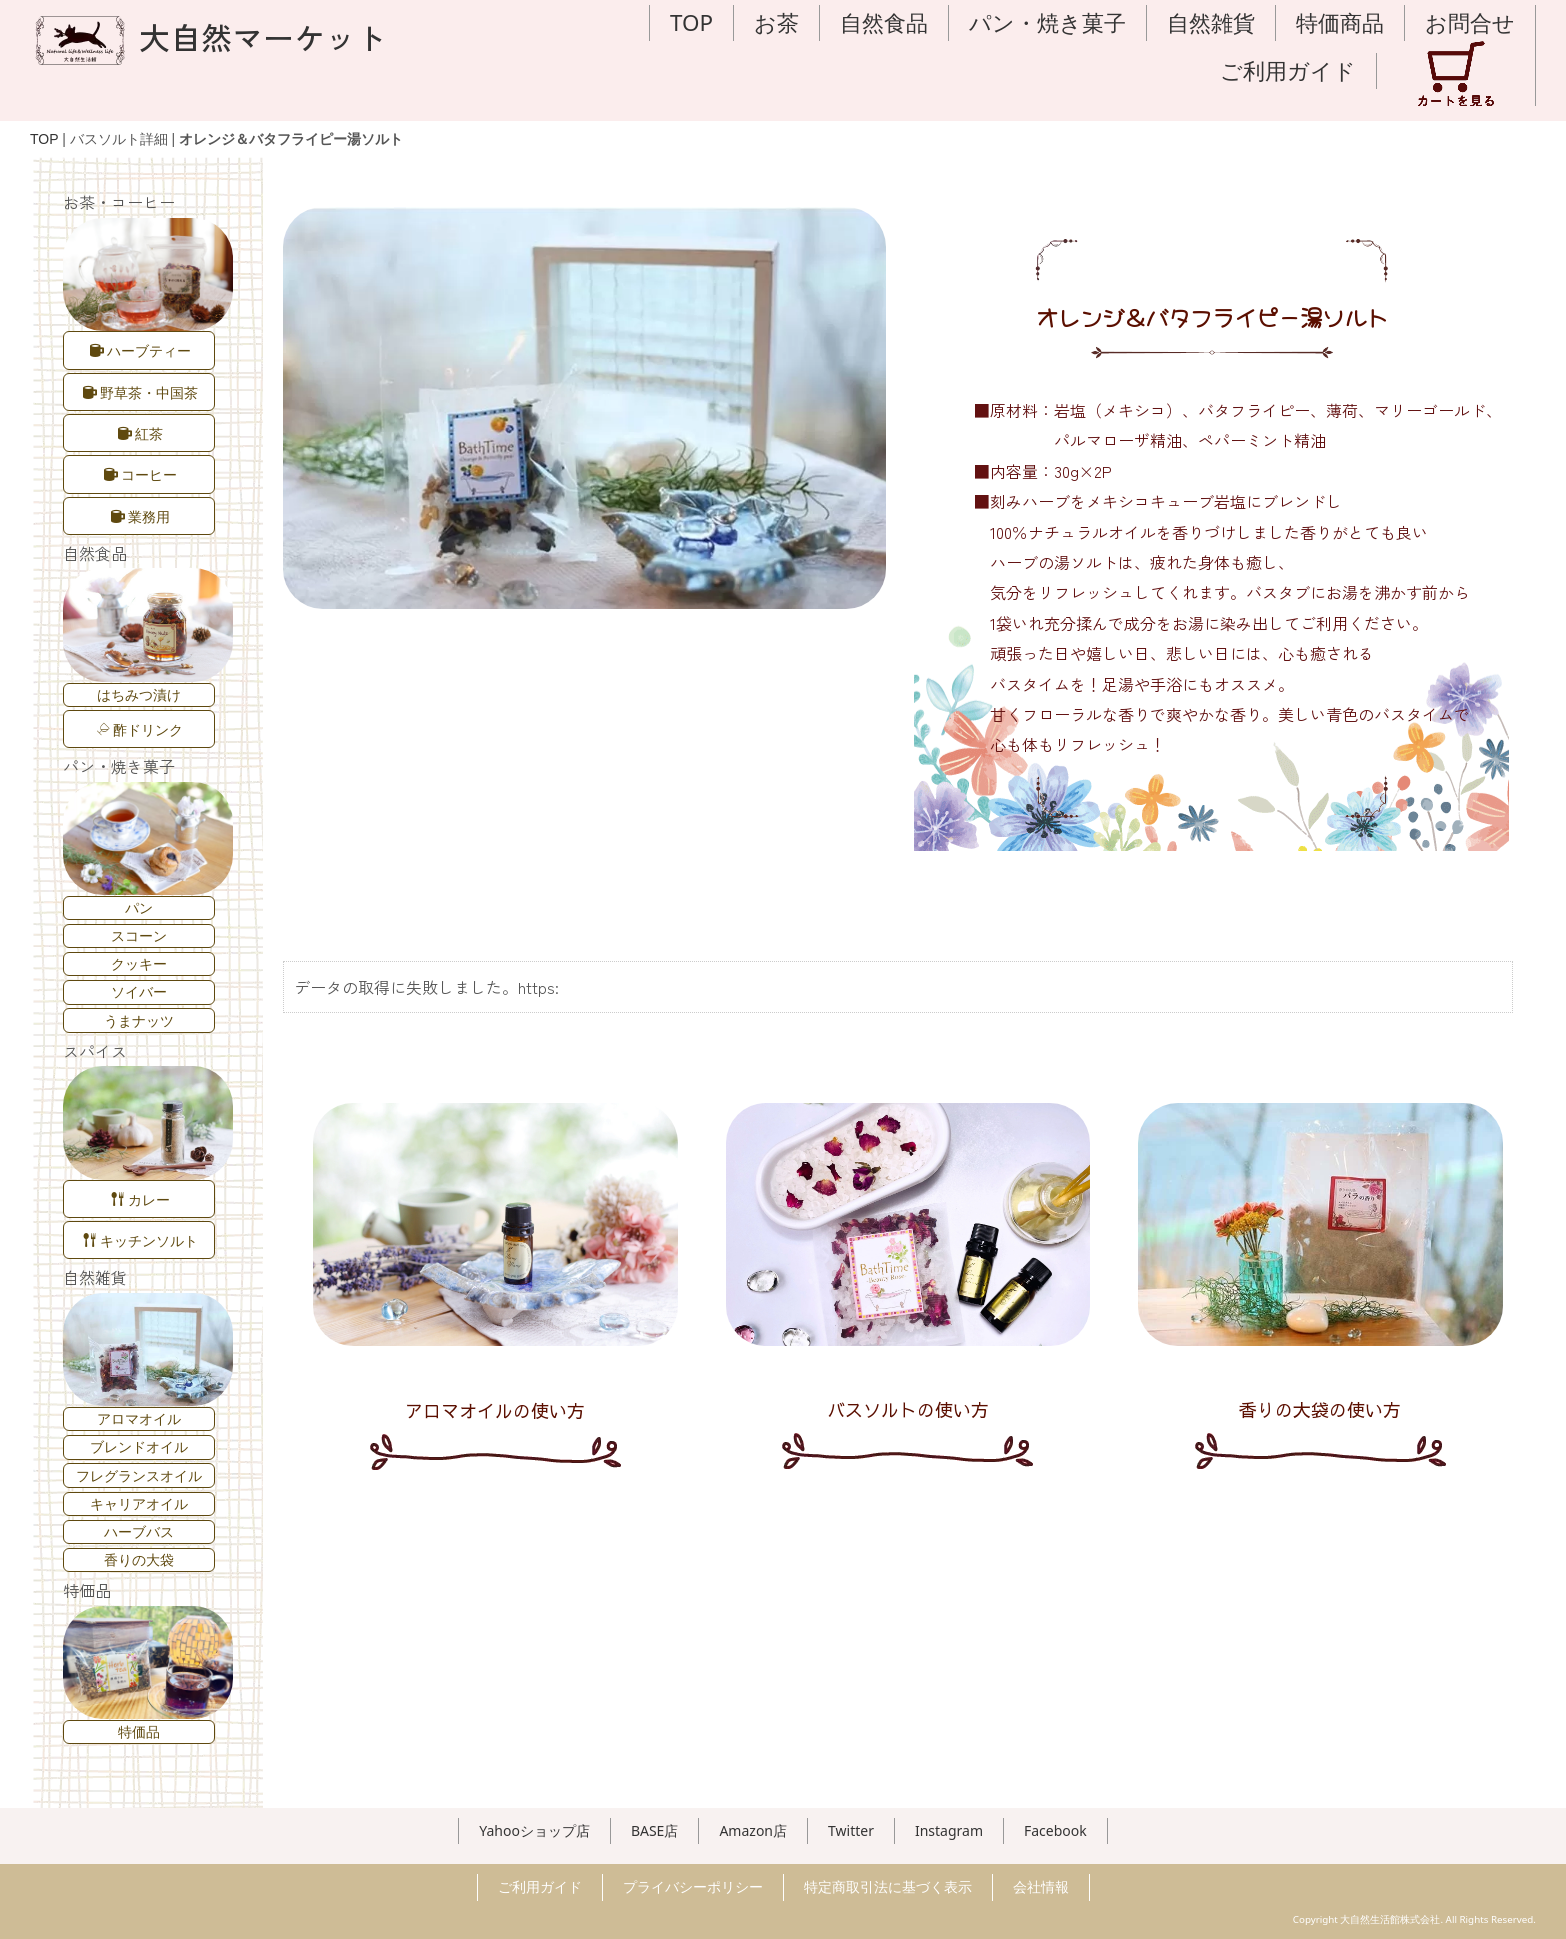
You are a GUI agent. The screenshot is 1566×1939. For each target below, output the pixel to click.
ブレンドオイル (138, 1446)
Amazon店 (753, 1830)
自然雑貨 (1211, 22)
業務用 (139, 516)
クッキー (138, 963)
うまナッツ (138, 1020)
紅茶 (139, 433)
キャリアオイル (138, 1503)
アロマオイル (138, 1418)
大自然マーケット (208, 36)
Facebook (1055, 1830)
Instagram (949, 1830)
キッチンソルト (139, 1240)
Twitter (851, 1830)
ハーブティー (139, 350)
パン (138, 907)
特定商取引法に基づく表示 (888, 1886)
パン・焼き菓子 (1047, 22)
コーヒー (139, 474)
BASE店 (655, 1830)
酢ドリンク (140, 729)
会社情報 (1041, 1886)
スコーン (138, 935)
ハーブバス (138, 1531)
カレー (139, 1199)
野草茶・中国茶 (139, 392)
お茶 (776, 22)
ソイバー (138, 991)
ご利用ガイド (1288, 70)
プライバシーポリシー (693, 1886)
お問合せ (1470, 22)
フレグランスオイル (138, 1475)
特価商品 (1340, 22)
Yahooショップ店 (534, 1830)
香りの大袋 (138, 1559)
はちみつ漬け (138, 694)
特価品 (138, 1731)
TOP (691, 22)
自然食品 (884, 22)
